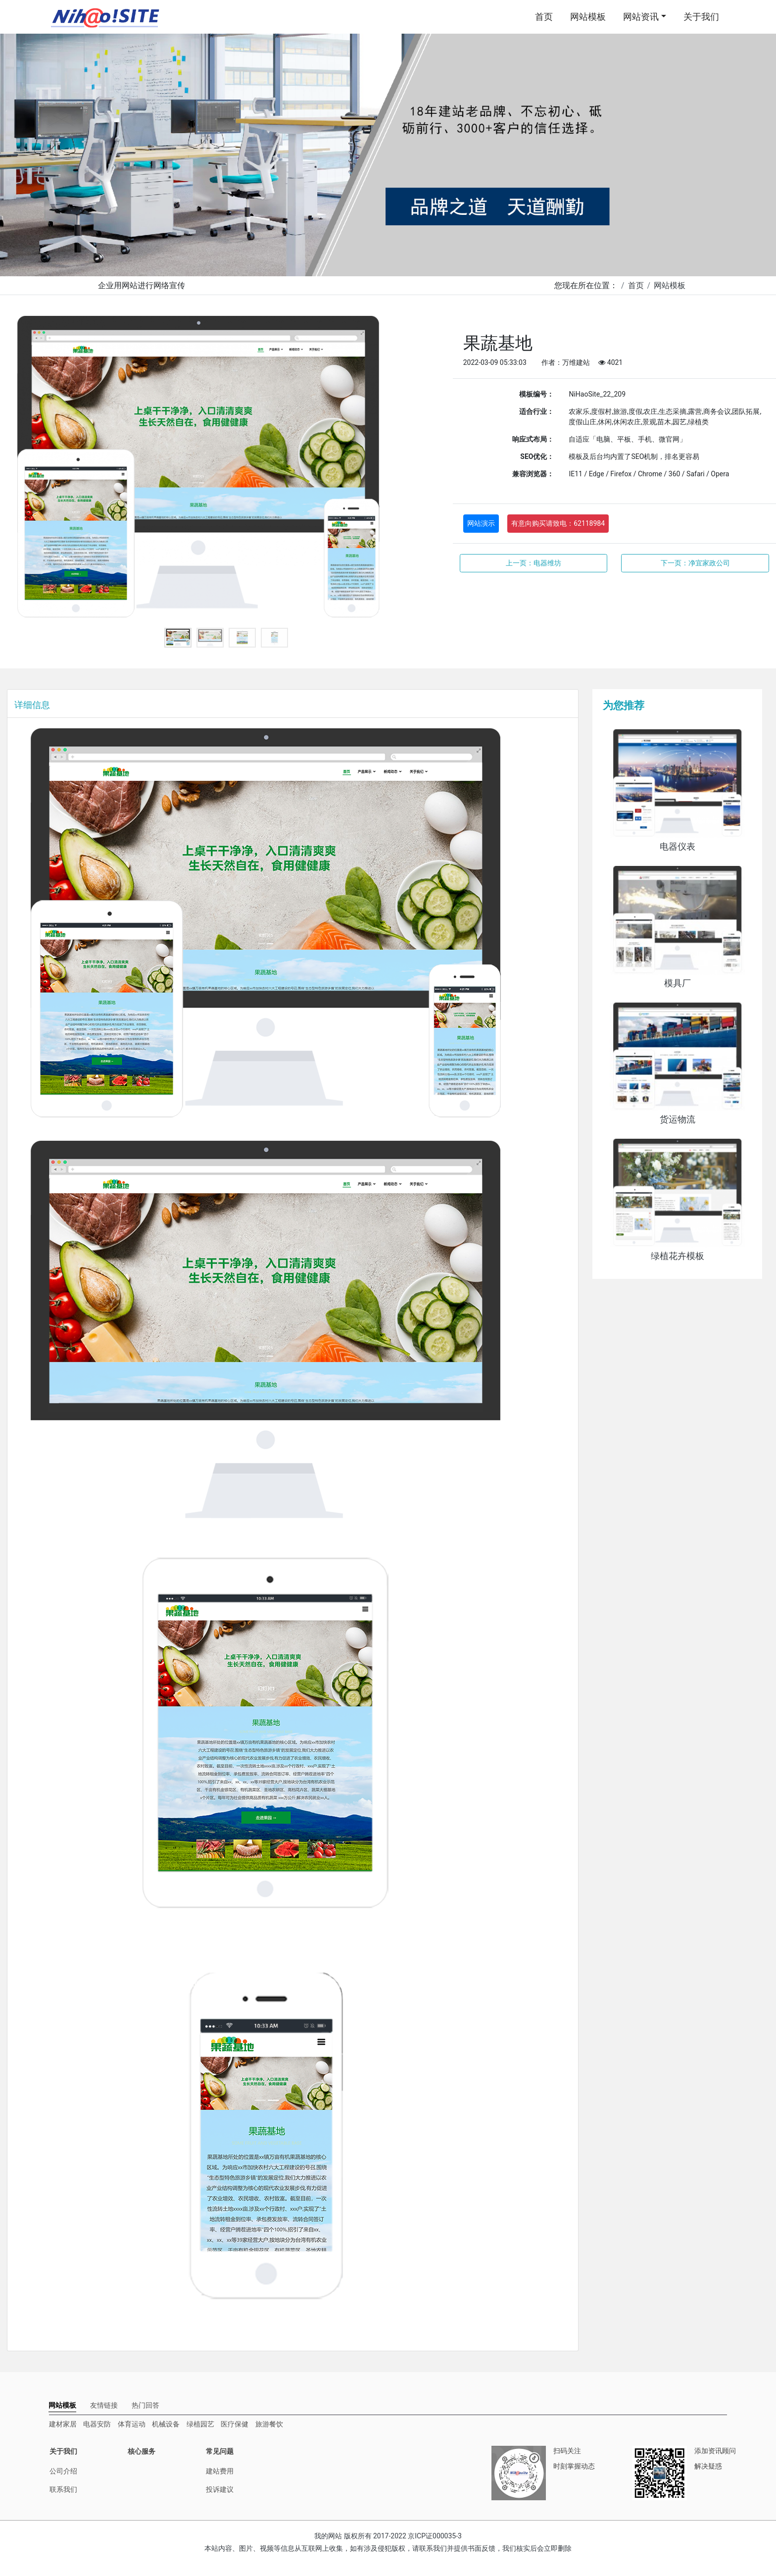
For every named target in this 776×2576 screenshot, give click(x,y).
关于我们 (701, 17)
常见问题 (220, 2451)
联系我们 (63, 2489)
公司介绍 (63, 2471)
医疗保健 (234, 2424)
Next (431, 469)
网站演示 (481, 523)
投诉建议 (220, 2489)
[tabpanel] (226, 469)
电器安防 (97, 2424)
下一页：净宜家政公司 (695, 563)
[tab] (62, 2405)
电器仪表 (677, 847)
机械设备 (166, 2424)
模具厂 (677, 983)
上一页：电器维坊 (533, 563)
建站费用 (220, 2471)
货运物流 (677, 1119)
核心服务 (141, 2451)
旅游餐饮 (269, 2424)
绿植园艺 (200, 2424)
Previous (22, 469)
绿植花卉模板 (677, 1256)
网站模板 (588, 17)
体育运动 (132, 2424)
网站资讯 (641, 17)
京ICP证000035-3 (435, 2536)
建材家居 (63, 2424)
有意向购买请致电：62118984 (558, 523)
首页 (544, 17)
